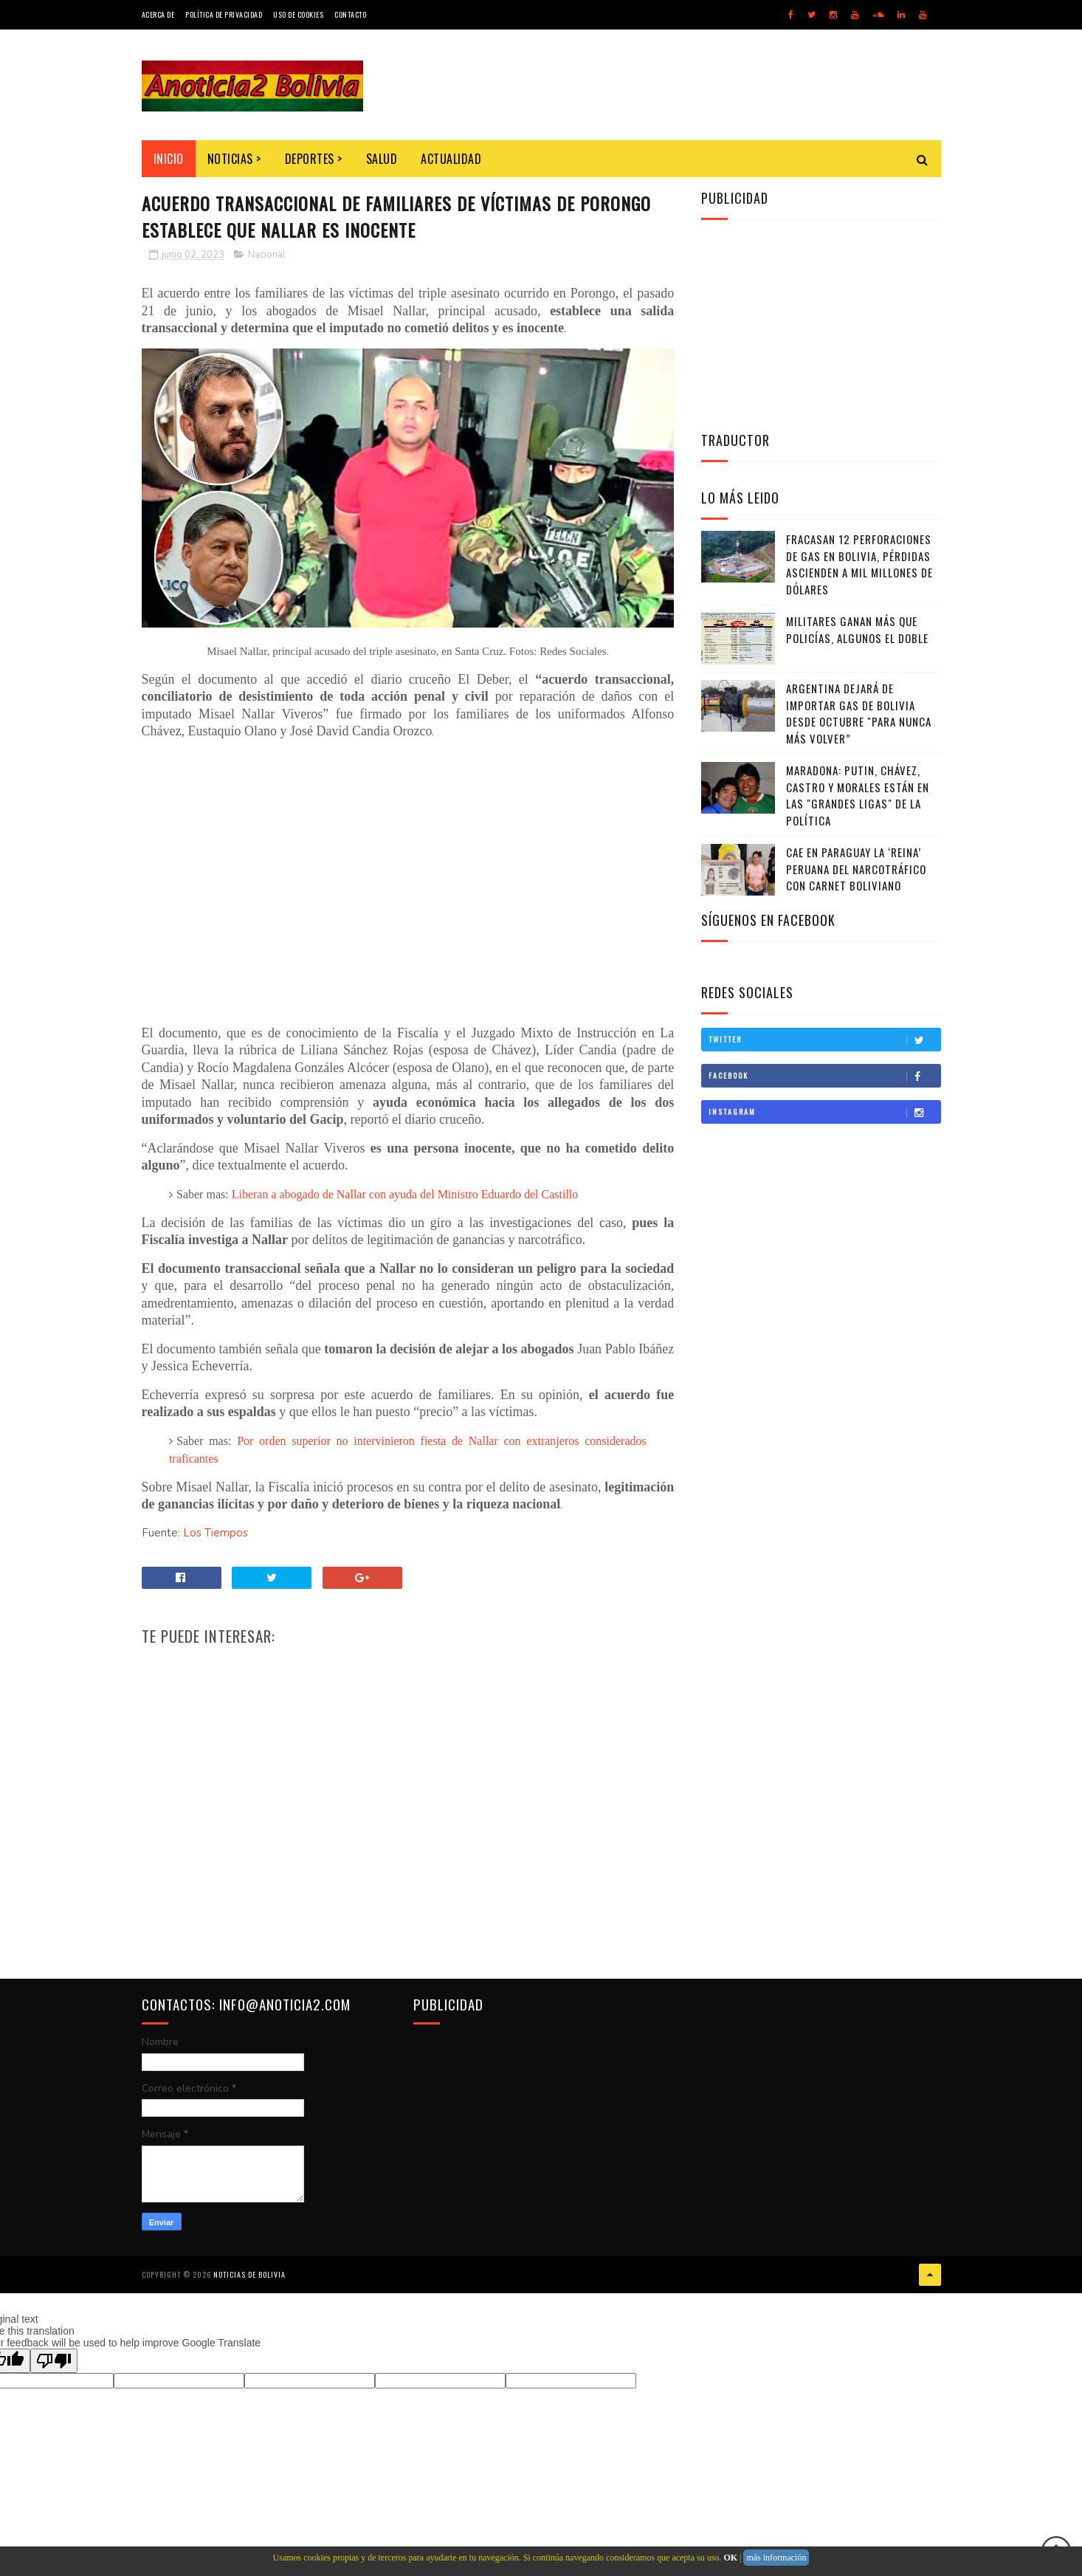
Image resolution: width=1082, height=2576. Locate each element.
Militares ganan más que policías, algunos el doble (857, 629)
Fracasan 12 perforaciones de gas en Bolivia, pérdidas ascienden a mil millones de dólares (859, 564)
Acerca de (158, 14)
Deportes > (313, 159)
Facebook (824, 1076)
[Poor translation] (53, 2361)
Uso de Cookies (298, 14)
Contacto (350, 14)
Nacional (267, 254)
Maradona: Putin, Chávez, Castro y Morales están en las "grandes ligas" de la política (857, 795)
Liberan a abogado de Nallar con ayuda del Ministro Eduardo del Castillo (405, 1194)
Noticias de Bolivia (249, 2274)
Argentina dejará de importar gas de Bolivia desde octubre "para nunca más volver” (858, 713)
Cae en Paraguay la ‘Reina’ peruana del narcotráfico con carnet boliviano (856, 868)
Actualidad (451, 159)
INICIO (169, 159)
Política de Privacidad (223, 14)
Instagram (824, 1112)
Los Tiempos (215, 1532)
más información (776, 2557)
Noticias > (234, 159)
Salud (382, 159)
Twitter (824, 1039)
